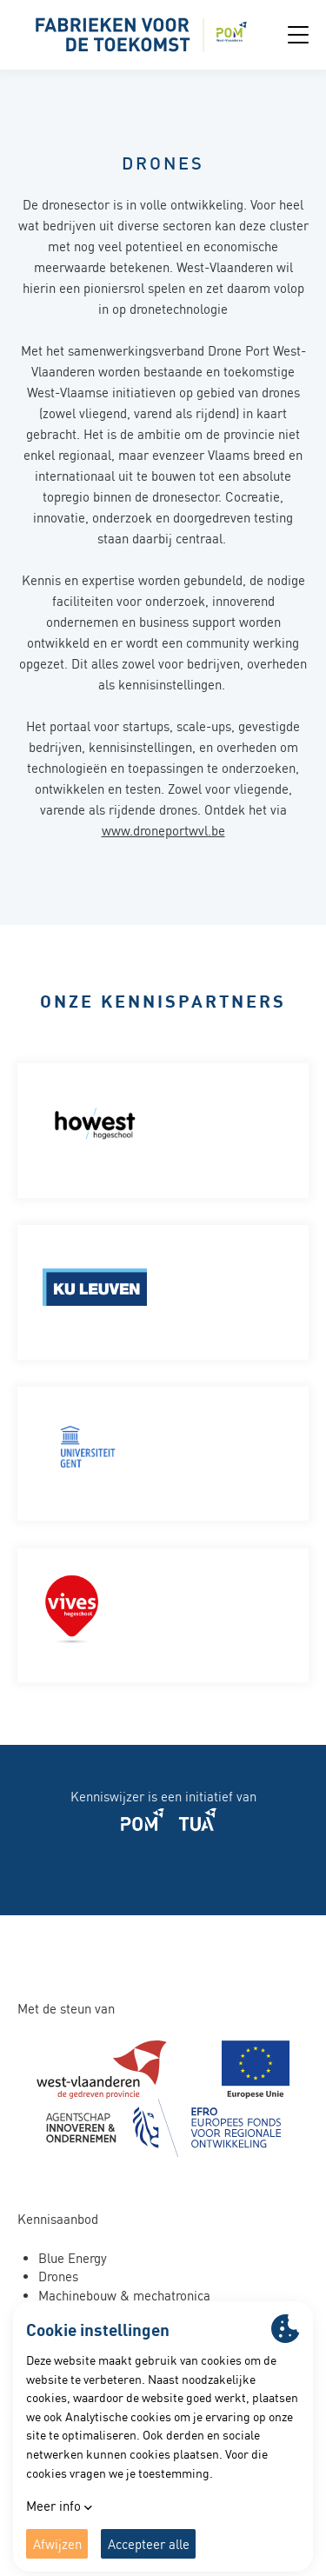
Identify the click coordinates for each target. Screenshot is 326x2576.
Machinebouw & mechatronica (124, 2295)
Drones (58, 2276)
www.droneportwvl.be (163, 830)
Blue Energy (72, 2258)
